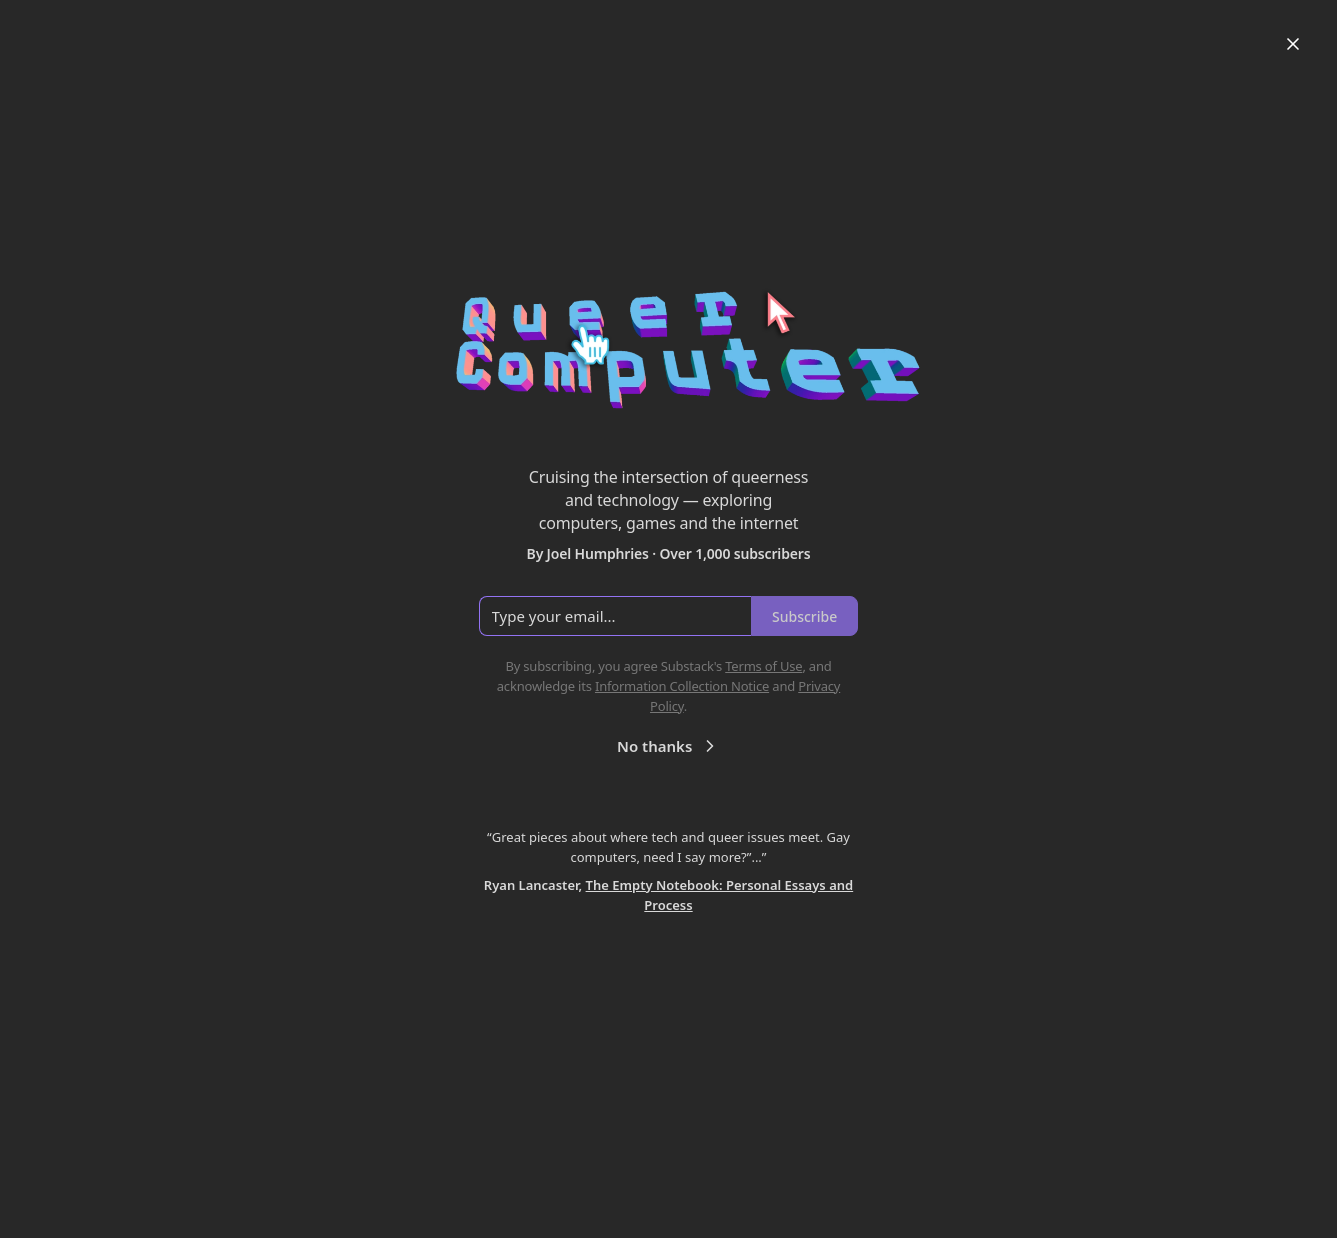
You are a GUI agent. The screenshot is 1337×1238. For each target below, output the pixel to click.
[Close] (1293, 44)
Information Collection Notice (682, 686)
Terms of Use (763, 666)
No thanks (668, 746)
